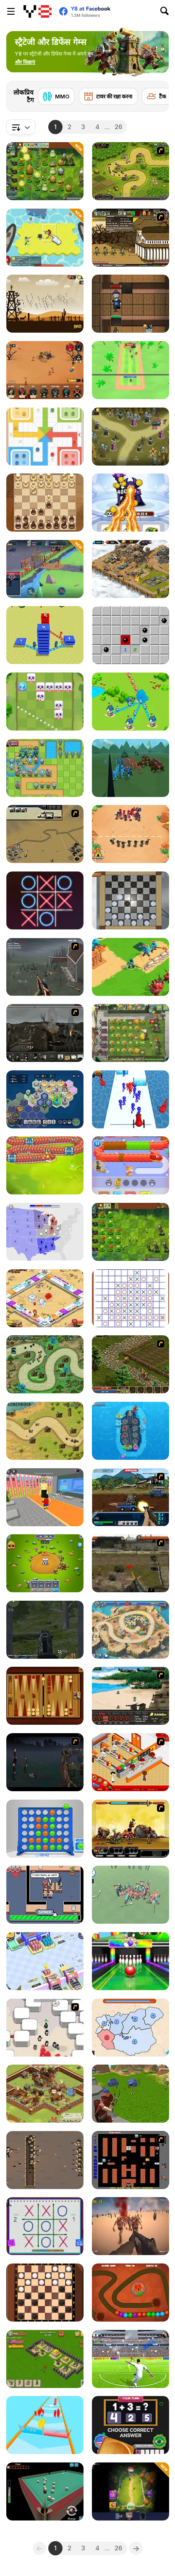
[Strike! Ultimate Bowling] (130, 1961)
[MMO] (56, 96)
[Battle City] (130, 2160)
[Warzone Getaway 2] (130, 1497)
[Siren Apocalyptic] (45, 1630)
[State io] (45, 1232)
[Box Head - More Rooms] (45, 2028)
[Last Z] (130, 2226)
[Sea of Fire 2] (45, 834)
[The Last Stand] (45, 1762)
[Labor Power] (45, 1895)
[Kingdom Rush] (130, 171)
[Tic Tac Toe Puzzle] (130, 1298)
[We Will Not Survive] (45, 370)
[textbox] (21, 127)
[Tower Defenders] (45, 1563)
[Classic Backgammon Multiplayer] (45, 1696)
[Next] (155, 94)
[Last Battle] (130, 1563)
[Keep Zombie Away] (130, 304)
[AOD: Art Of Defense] (130, 569)
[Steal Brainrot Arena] (45, 1497)
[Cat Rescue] (130, 1165)
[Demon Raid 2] (45, 1364)
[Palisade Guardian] (45, 967)
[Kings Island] (130, 1364)
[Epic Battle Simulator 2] (130, 768)
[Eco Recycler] (45, 1961)
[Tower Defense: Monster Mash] (130, 437)
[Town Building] (45, 635)
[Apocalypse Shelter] (45, 238)
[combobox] (21, 127)
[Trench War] (45, 2160)
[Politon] (45, 1099)
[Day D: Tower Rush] (130, 1630)
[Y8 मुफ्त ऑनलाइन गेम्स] (38, 11)
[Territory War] (130, 701)
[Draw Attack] (130, 834)
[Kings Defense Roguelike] (45, 701)
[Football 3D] (130, 2359)
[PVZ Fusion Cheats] (45, 171)
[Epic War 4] (130, 1829)
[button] (25, 62)
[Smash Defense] (130, 370)
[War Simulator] (130, 1895)
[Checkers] (45, 2293)
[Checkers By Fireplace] (130, 900)
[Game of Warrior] (45, 569)
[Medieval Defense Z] (45, 304)
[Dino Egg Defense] (130, 2293)
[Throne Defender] (45, 2359)
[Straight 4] (45, 1829)
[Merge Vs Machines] (130, 503)
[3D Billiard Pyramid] (45, 2491)
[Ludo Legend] (45, 437)
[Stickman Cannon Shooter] (130, 1099)
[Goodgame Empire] (45, 2094)
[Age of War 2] (130, 238)
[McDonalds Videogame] (130, 1762)
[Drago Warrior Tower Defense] (45, 1165)
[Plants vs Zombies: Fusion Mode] (130, 1232)
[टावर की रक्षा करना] (108, 96)
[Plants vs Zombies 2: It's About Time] (130, 1033)
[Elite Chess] (45, 503)
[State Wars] (130, 2028)
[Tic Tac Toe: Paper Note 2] (45, 2226)
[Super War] (130, 967)
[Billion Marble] (45, 1298)
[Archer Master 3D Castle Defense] (130, 2094)
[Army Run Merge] (45, 2425)
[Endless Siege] (45, 768)
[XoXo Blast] (45, 900)
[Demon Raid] (45, 1431)
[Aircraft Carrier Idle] (130, 1431)
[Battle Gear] (130, 1696)
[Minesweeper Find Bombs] (130, 635)
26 (118, 127)
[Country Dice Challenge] (130, 2425)
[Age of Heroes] (130, 2491)
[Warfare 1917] (45, 1033)
